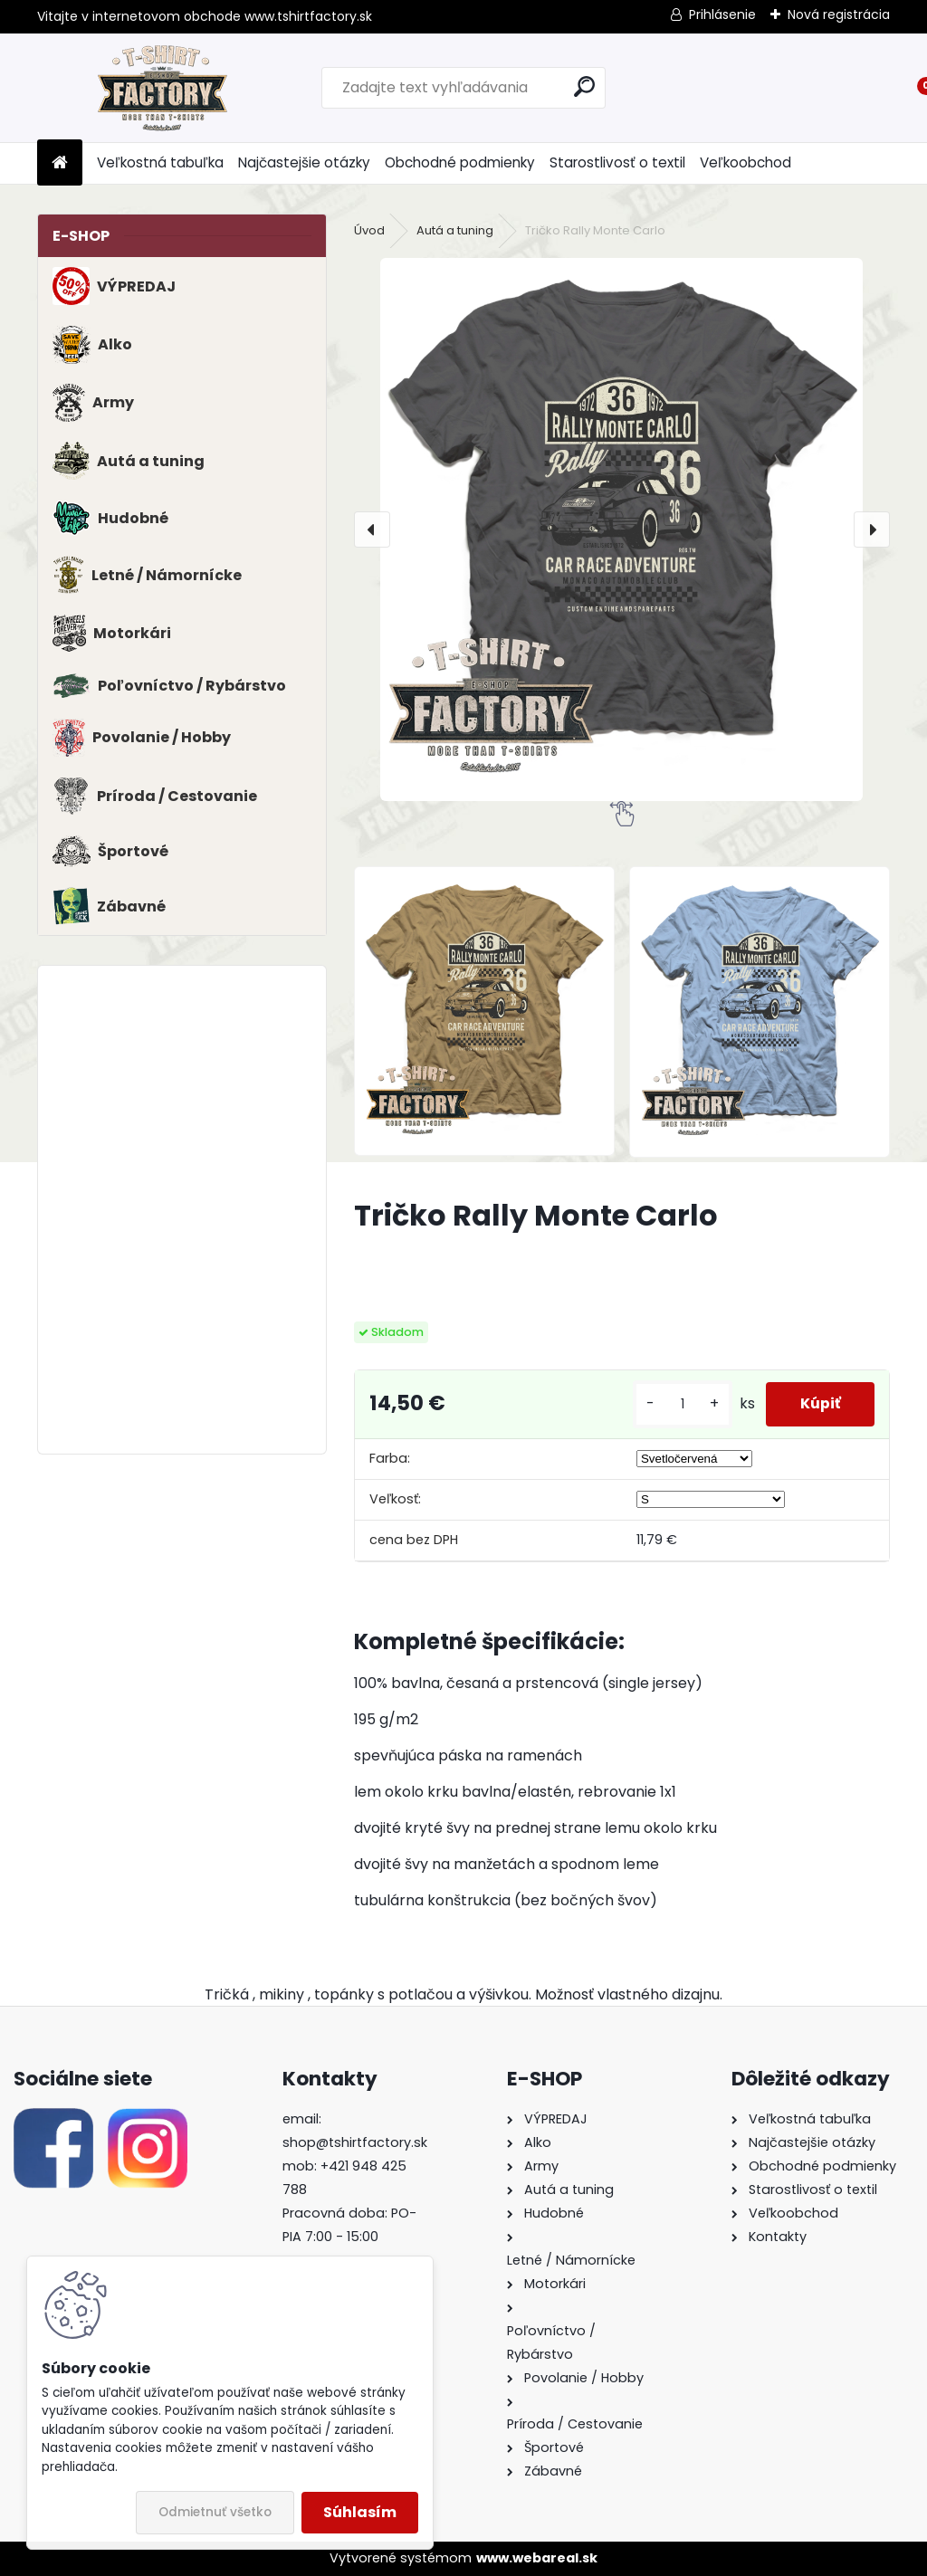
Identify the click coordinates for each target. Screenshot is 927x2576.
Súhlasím (360, 2512)
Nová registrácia (839, 14)
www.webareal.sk (536, 2558)
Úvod (369, 230)
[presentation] (372, 529)
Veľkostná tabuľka (160, 162)
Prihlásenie (722, 14)
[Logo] (161, 88)
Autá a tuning (454, 230)
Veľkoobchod (745, 162)
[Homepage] (59, 163)
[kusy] (678, 1404)
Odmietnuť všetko (215, 2512)
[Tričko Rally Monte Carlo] (622, 529)
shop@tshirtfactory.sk (354, 2142)
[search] (584, 86)
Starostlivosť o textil (617, 162)
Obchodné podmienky (460, 162)
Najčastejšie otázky (304, 162)
